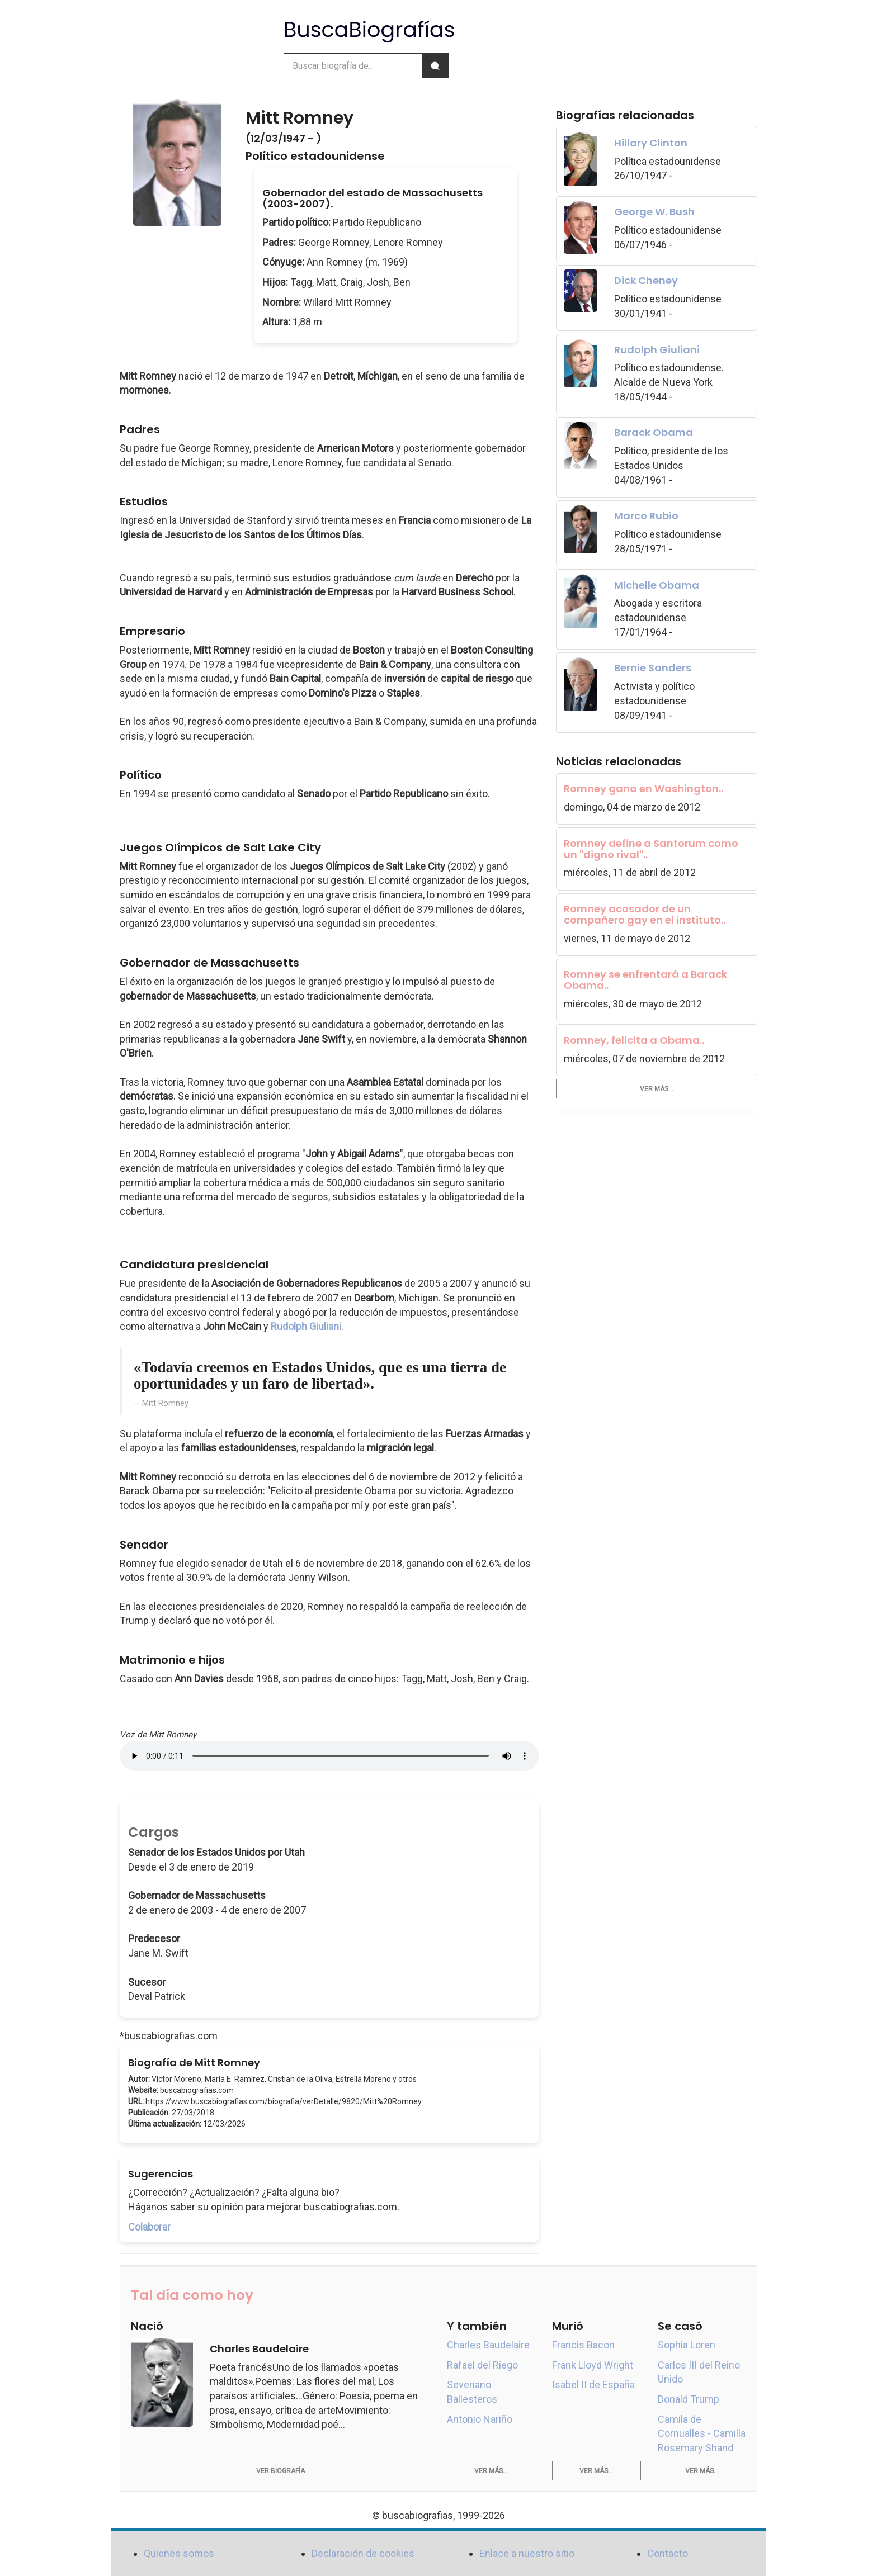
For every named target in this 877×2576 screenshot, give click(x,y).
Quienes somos (179, 2553)
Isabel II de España (593, 2384)
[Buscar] (435, 65)
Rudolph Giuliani (306, 1326)
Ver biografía (280, 2471)
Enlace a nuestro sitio (526, 2553)
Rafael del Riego (482, 2365)
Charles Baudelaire (488, 2345)
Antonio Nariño (479, 2419)
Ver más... (656, 1089)
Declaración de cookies (363, 2553)
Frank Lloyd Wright (592, 2365)
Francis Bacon (583, 2345)
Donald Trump (688, 2399)
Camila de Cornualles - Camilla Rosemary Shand (702, 2433)
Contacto (667, 2553)
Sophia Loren (686, 2345)
